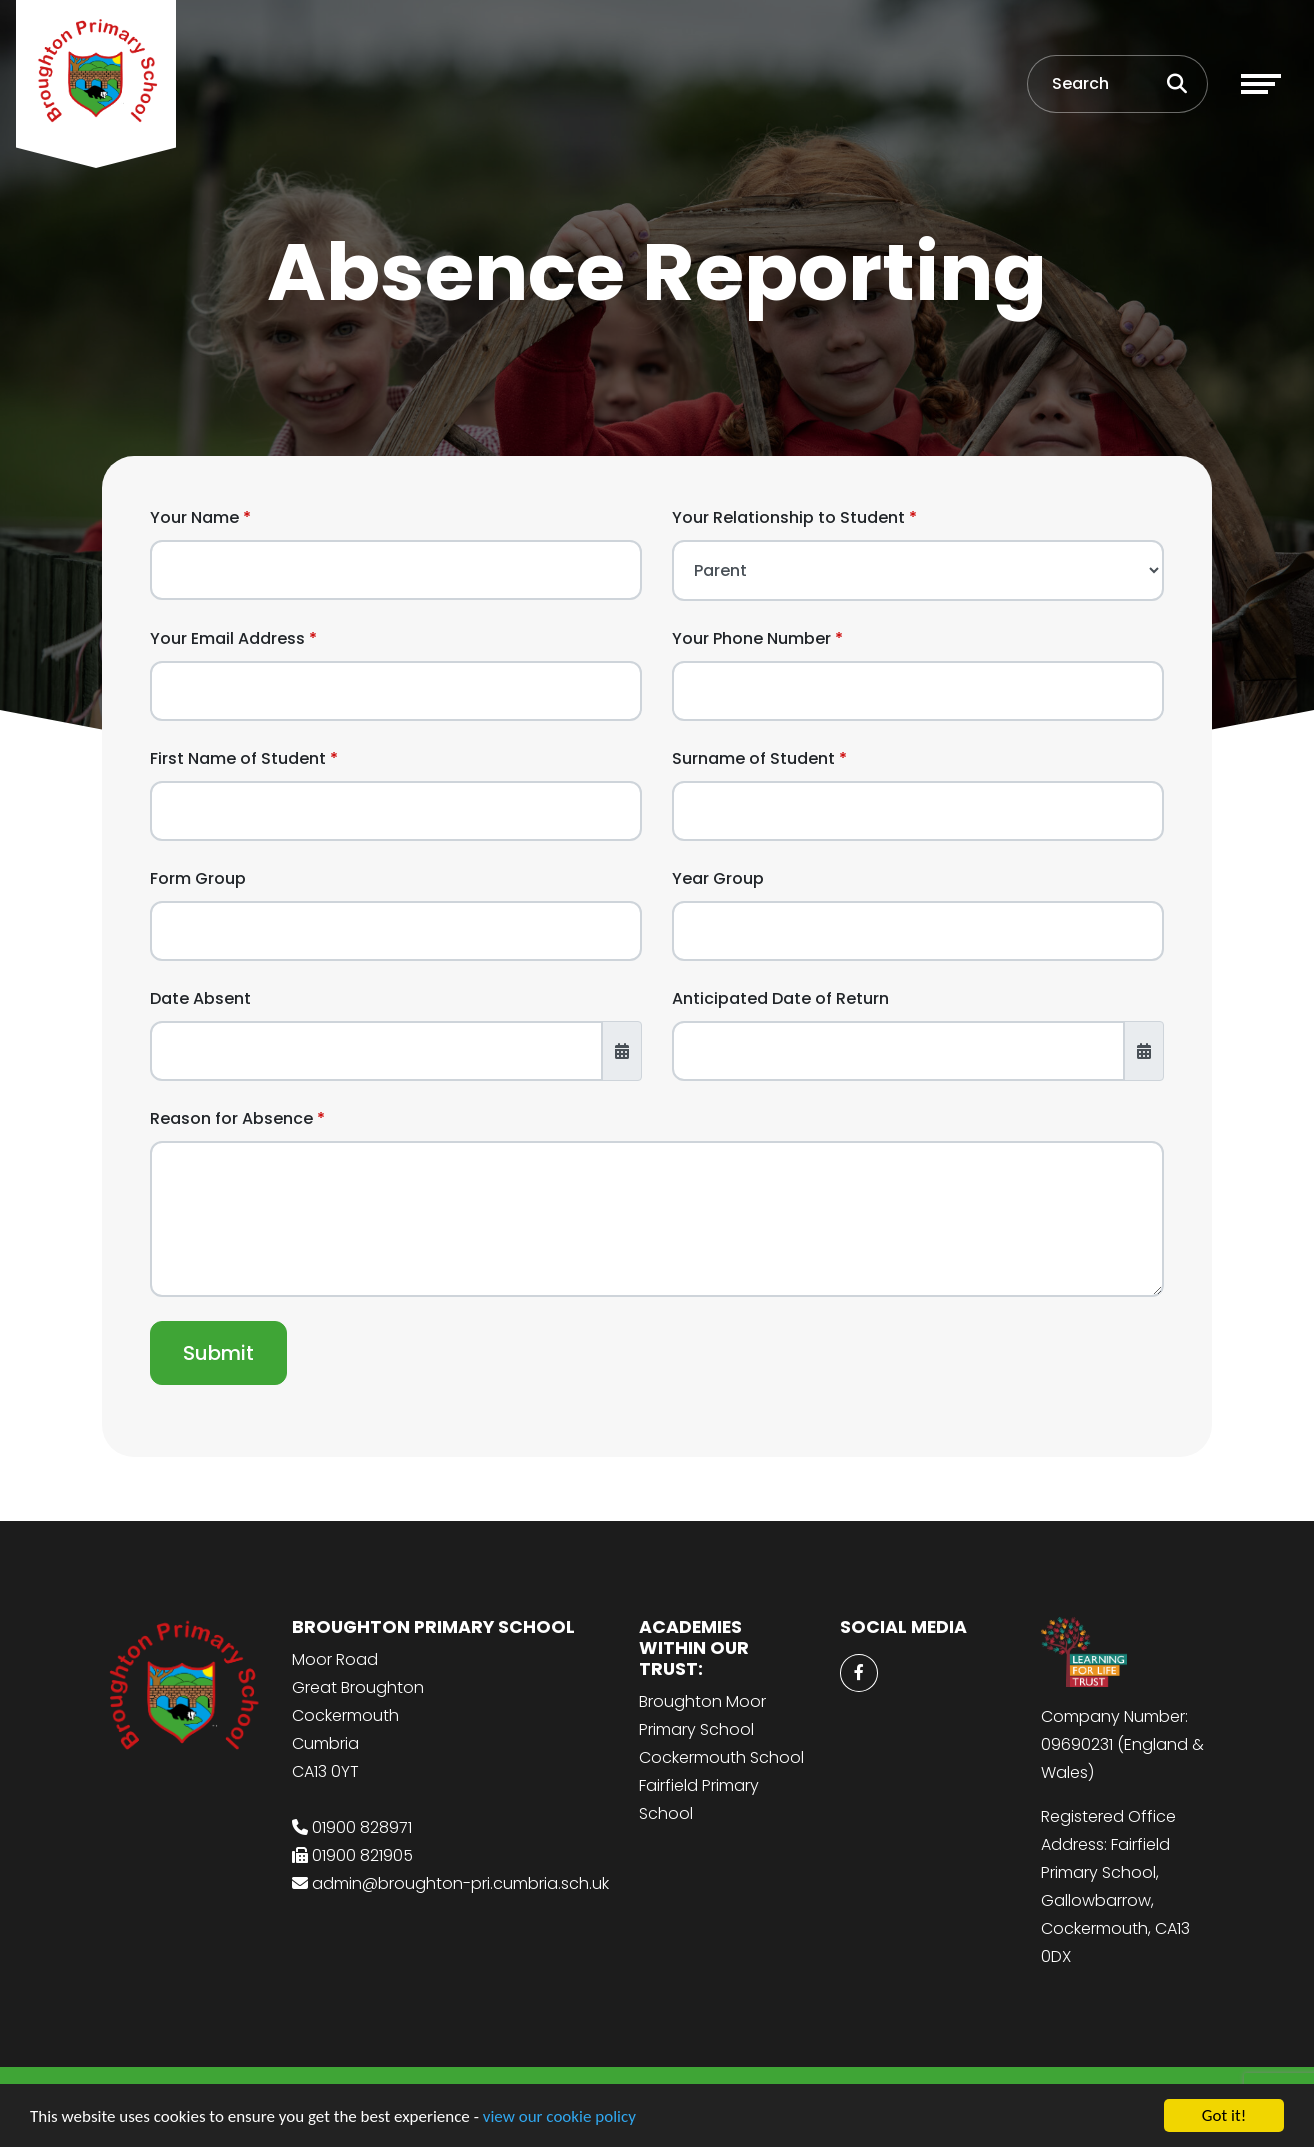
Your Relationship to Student (788, 517)
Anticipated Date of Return (780, 998)
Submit (218, 1353)
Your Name (194, 517)
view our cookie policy (559, 2117)
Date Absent (200, 998)
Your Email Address (227, 638)
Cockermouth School (721, 1757)
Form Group (198, 878)
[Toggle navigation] (1261, 84)
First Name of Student (238, 758)
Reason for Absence (231, 1118)
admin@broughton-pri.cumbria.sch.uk (460, 1883)
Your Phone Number (751, 638)
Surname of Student (753, 758)
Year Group (718, 878)
